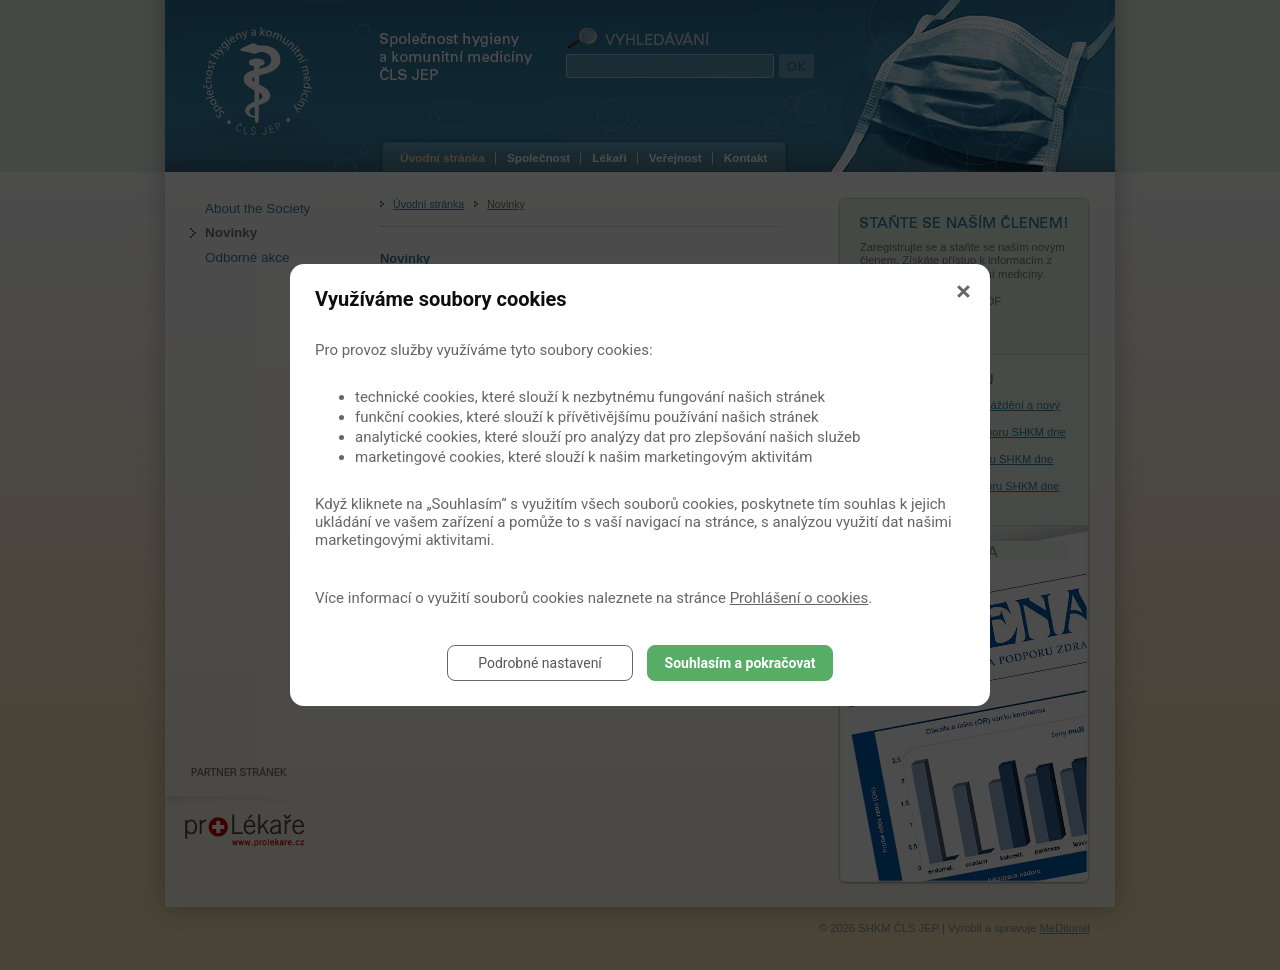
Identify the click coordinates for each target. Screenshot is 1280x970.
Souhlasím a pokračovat (740, 663)
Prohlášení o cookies (799, 598)
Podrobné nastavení (540, 663)
